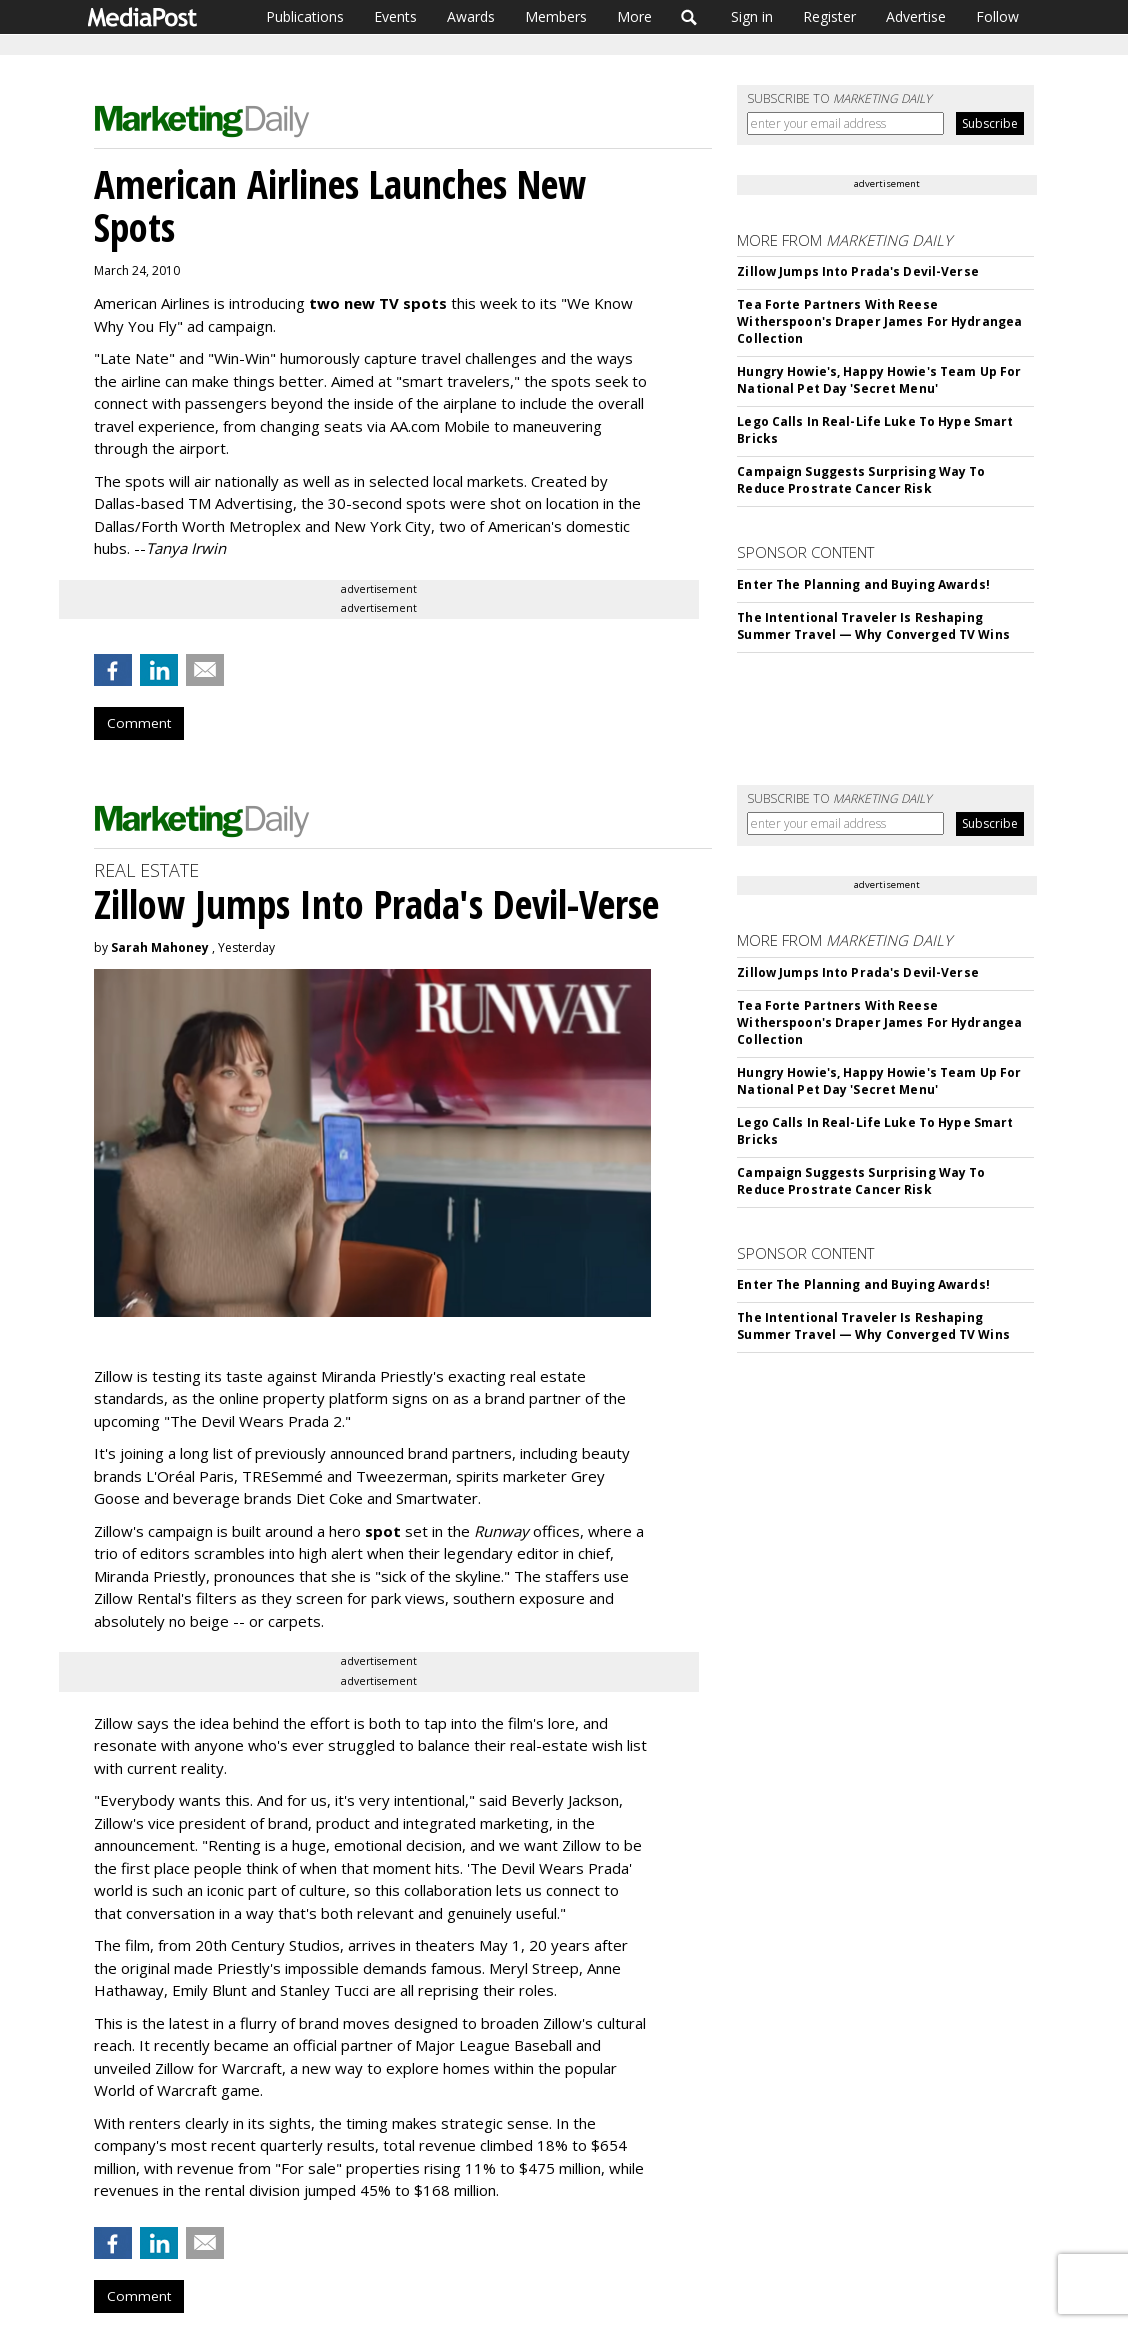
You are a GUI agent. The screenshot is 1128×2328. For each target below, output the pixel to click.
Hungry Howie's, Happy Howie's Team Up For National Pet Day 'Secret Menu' (879, 380)
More (634, 16)
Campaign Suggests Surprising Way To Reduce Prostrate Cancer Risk (861, 480)
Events (395, 16)
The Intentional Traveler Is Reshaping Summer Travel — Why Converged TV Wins (873, 626)
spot (383, 1531)
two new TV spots (378, 303)
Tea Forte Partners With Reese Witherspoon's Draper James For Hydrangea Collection (879, 321)
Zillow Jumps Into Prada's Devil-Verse (857, 271)
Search (689, 17)
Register (829, 16)
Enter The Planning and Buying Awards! (863, 584)
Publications (305, 16)
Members (556, 16)
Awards (471, 16)
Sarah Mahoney (160, 947)
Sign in (752, 16)
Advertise (916, 16)
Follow (997, 16)
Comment (139, 723)
